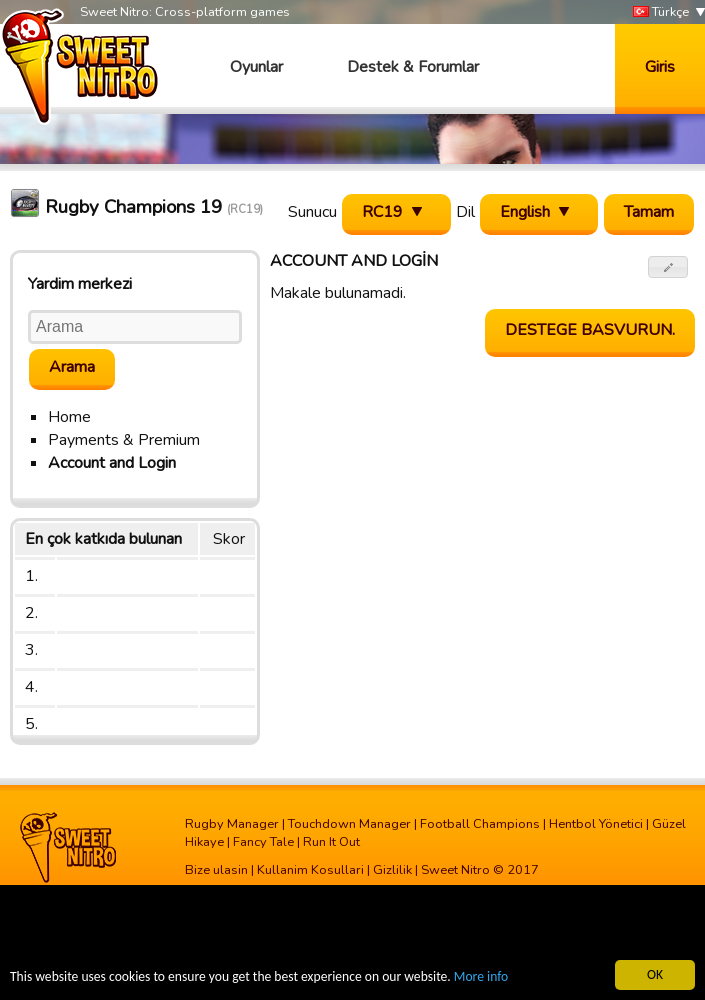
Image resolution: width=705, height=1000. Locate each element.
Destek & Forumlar (413, 67)
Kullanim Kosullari (310, 870)
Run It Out (331, 842)
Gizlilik (392, 870)
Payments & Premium (124, 440)
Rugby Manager (232, 824)
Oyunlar (256, 67)
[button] (668, 267)
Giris (660, 67)
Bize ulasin (216, 870)
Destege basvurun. (590, 330)
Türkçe (661, 12)
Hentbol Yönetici (596, 824)
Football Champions (480, 824)
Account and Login (112, 463)
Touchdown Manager (349, 824)
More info (481, 977)
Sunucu (312, 212)
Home (69, 417)
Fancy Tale (263, 842)
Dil (465, 212)
